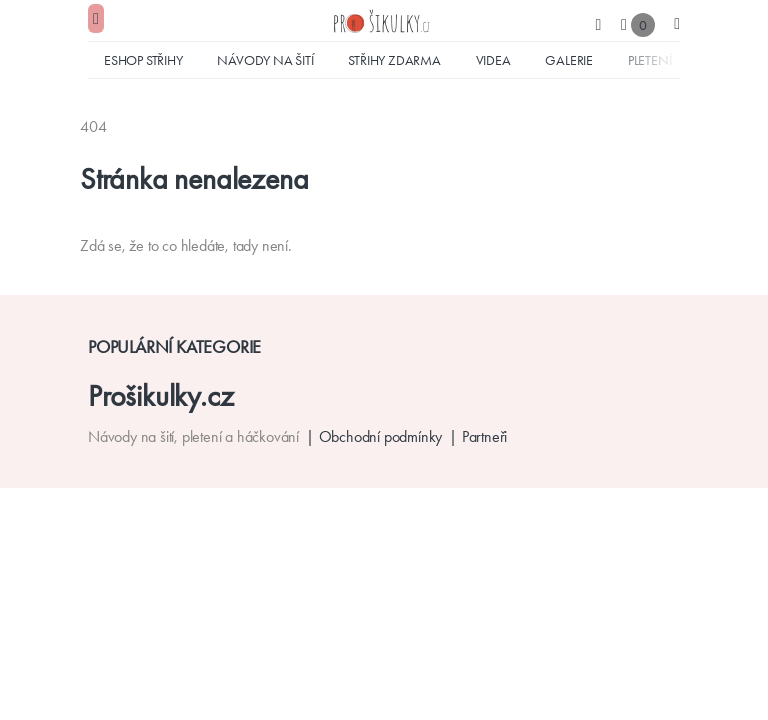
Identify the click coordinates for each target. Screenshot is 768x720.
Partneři (484, 436)
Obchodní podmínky (381, 436)
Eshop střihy (143, 60)
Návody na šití (265, 60)
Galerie (569, 60)
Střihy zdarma (394, 60)
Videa (493, 60)
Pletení (650, 60)
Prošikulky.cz (160, 395)
